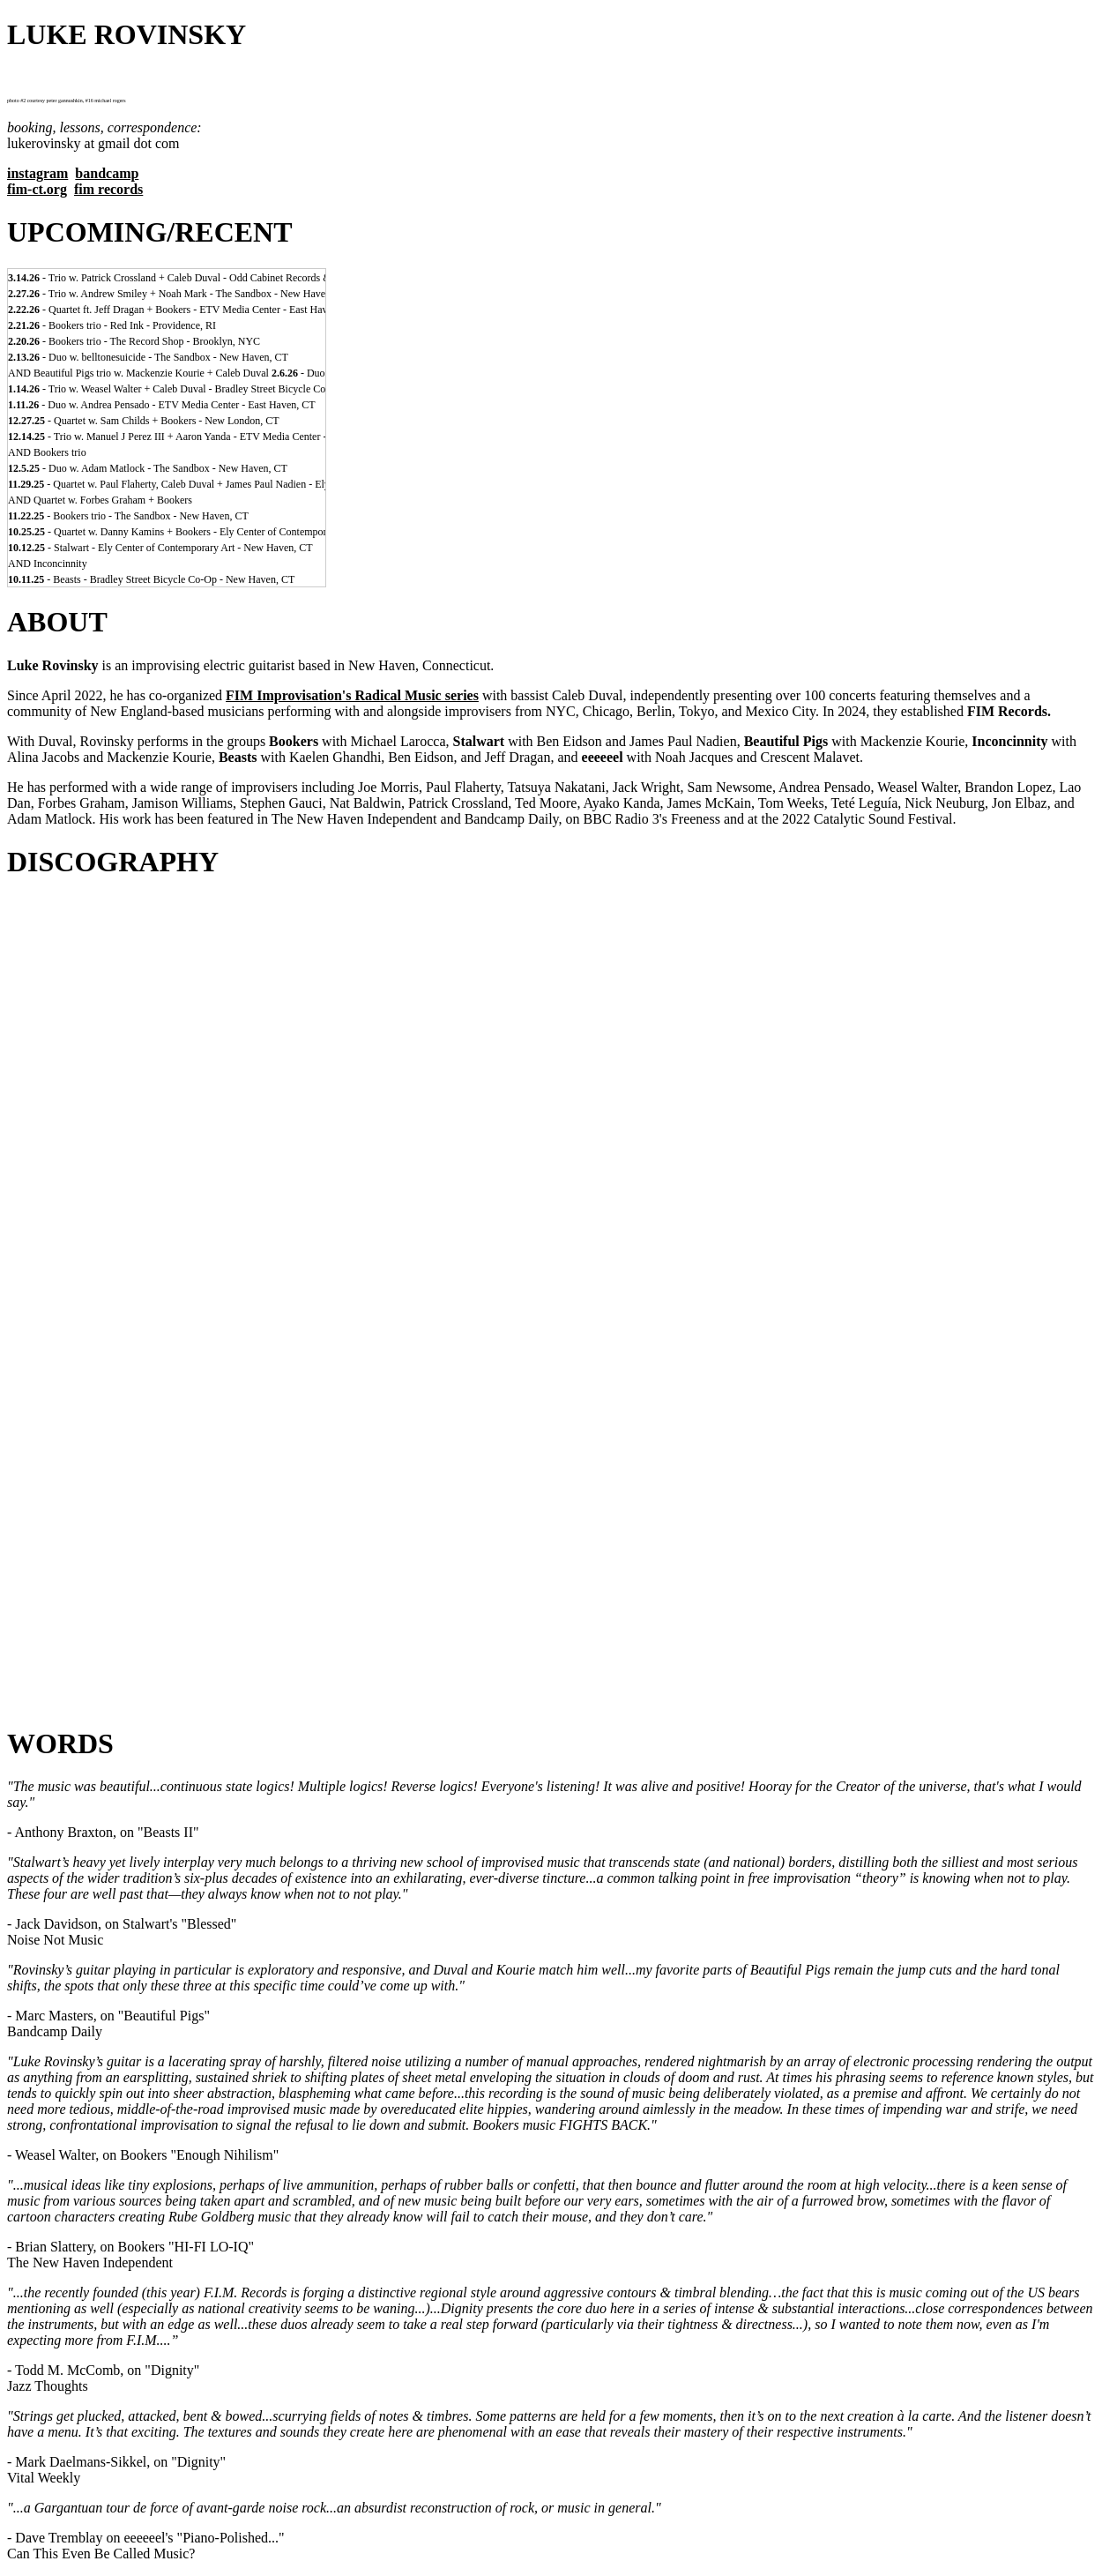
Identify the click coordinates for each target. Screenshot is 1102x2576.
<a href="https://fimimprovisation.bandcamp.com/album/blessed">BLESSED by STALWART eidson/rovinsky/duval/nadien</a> (551, 1159)
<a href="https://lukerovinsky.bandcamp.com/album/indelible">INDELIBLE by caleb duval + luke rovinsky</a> (551, 1605)
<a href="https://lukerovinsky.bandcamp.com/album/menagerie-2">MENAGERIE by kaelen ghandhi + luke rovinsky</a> (551, 1321)
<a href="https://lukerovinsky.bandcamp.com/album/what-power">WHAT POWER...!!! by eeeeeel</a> (551, 1646)
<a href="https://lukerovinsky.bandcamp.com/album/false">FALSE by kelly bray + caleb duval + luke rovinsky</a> (551, 1565)
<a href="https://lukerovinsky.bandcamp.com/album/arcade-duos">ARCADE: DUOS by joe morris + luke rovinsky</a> (551, 1362)
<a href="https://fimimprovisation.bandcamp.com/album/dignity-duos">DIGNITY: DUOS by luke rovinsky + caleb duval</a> (551, 1119)
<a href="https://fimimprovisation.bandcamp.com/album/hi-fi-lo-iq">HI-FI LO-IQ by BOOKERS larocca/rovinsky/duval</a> (551, 1200)
